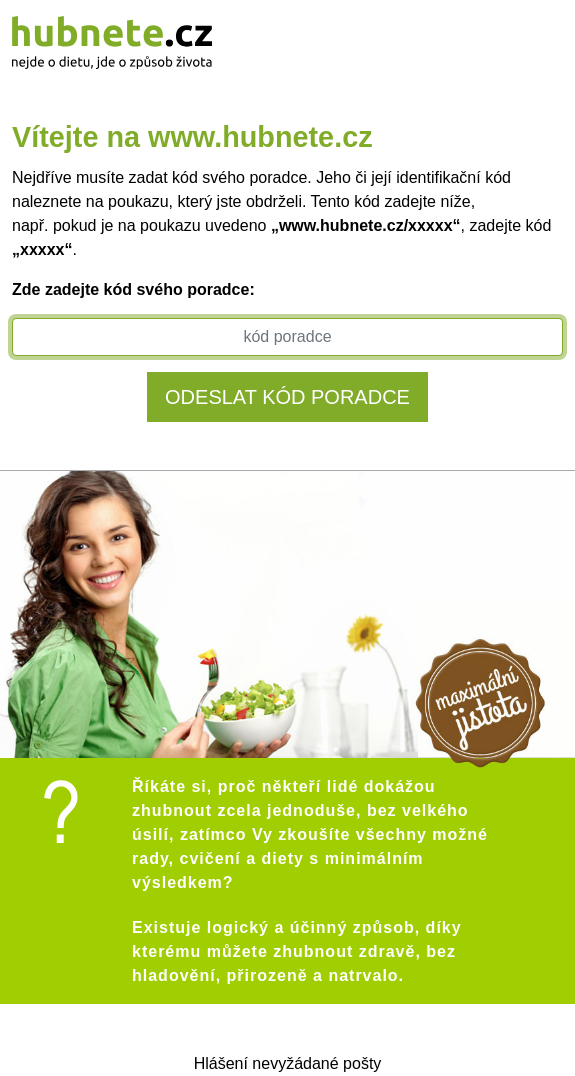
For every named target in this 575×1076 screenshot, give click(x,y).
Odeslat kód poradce (287, 397)
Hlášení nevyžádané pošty (288, 1063)
